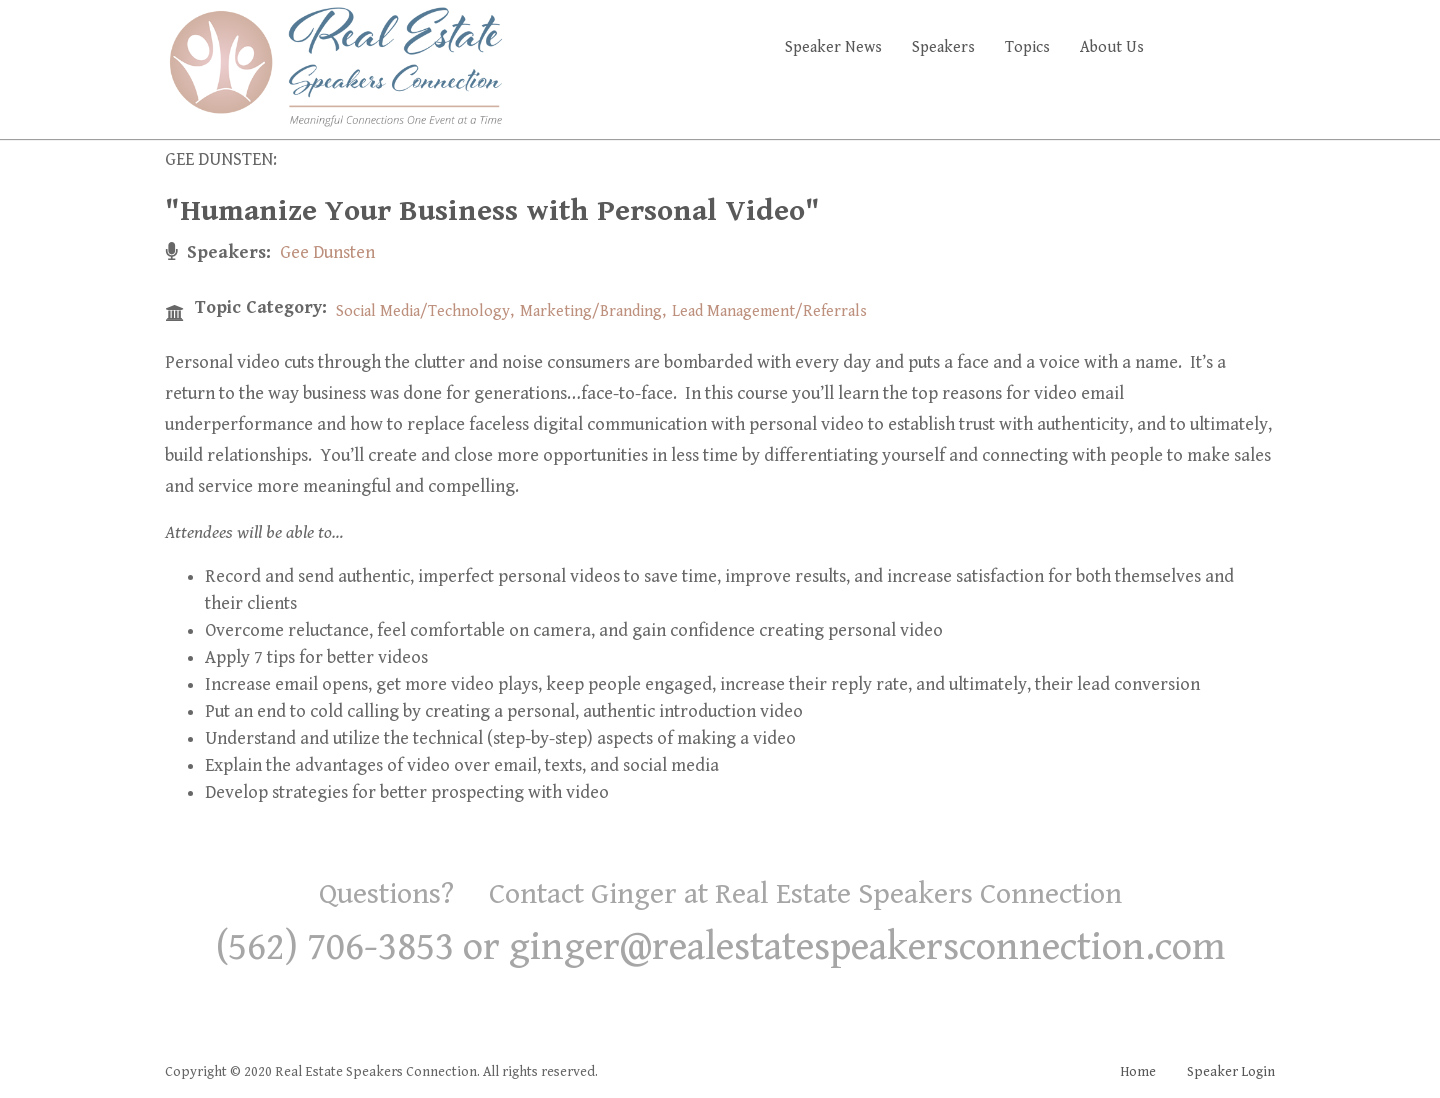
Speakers (943, 47)
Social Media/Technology (423, 311)
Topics (1027, 47)
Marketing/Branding (591, 311)
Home (1138, 1072)
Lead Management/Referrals (769, 311)
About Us (1112, 47)
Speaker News (833, 47)
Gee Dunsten (327, 252)
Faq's (1240, 47)
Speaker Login (1231, 1072)
